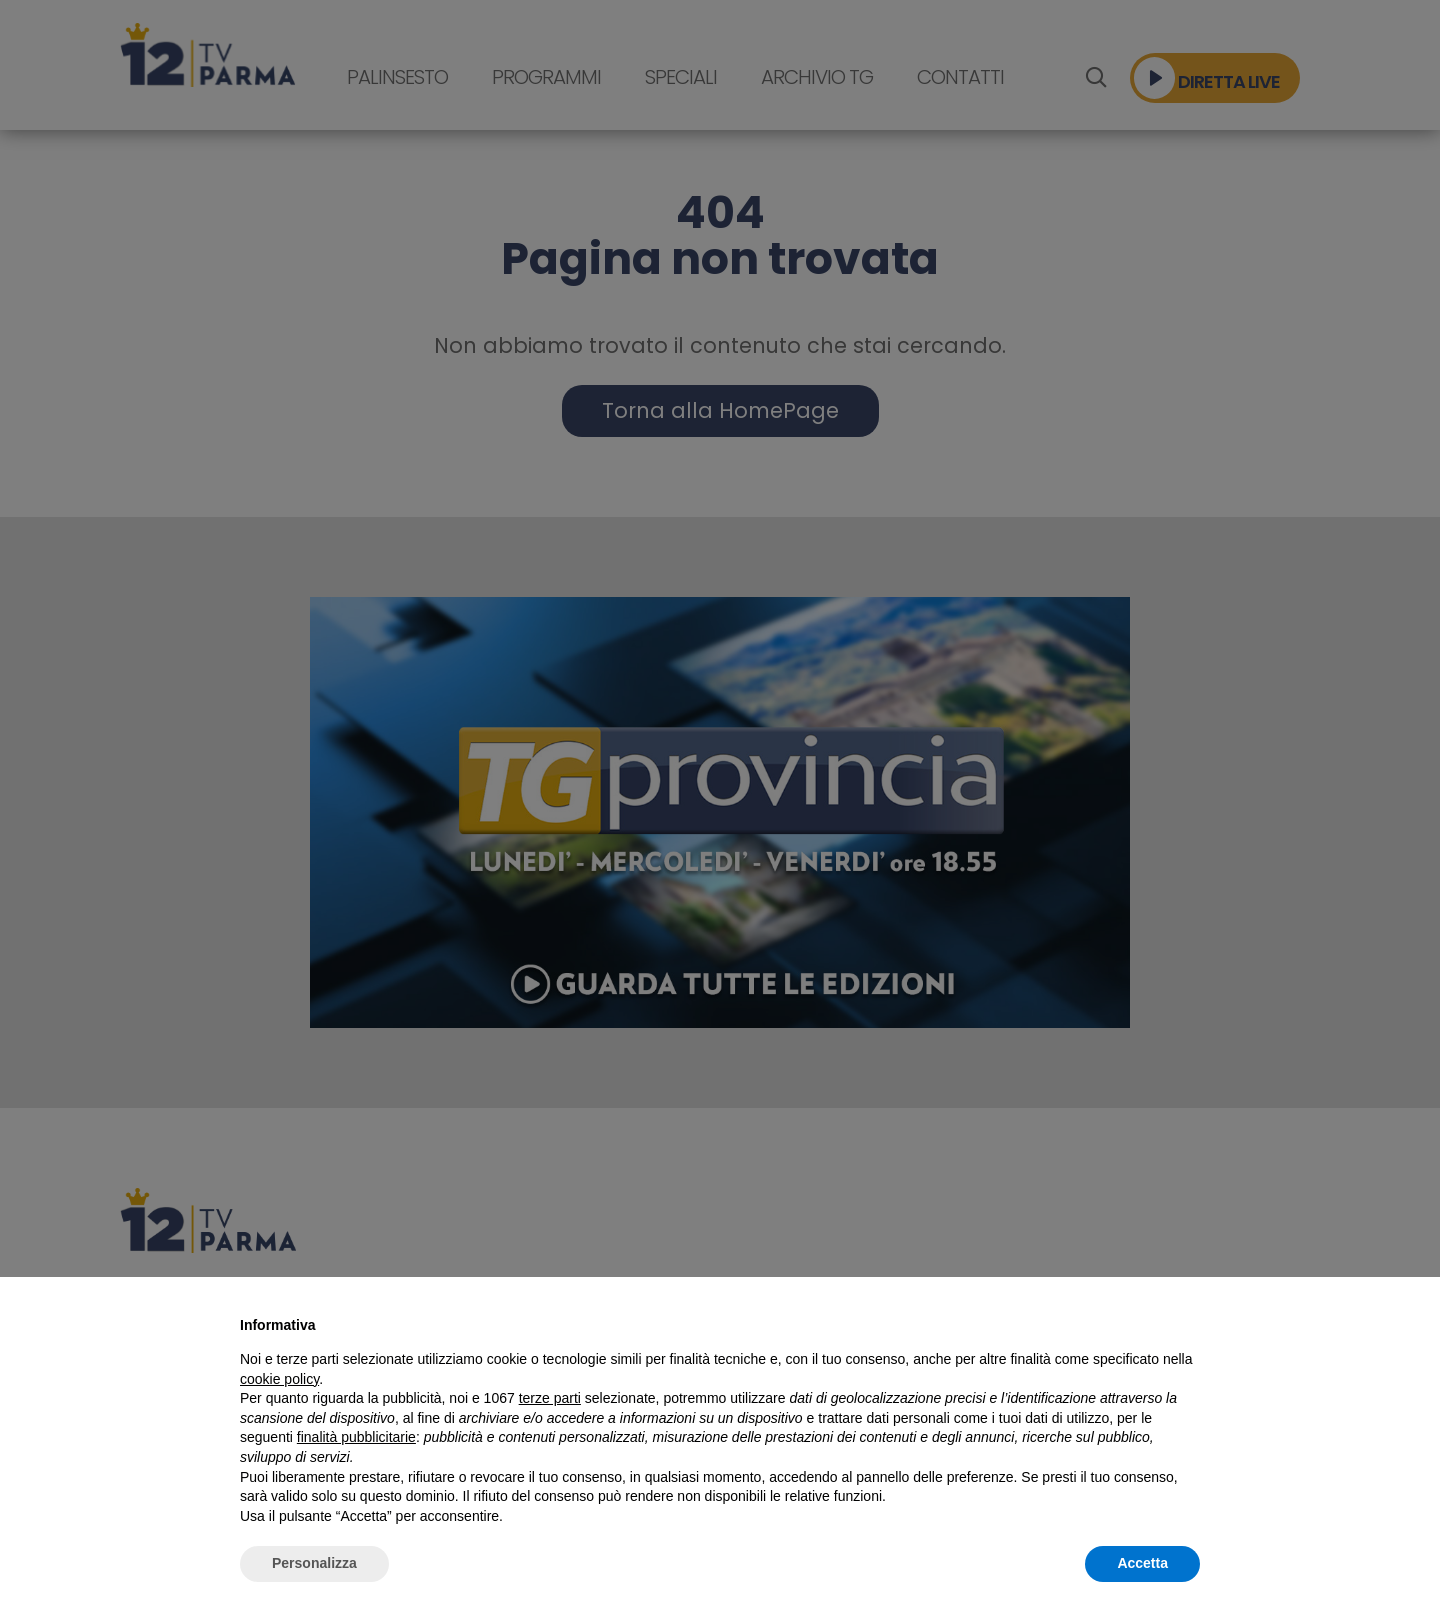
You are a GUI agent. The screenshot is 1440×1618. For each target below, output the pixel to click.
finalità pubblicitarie (356, 1437)
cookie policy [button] (279, 1379)
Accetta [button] (1142, 1563)
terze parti (550, 1398)
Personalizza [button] (314, 1563)
